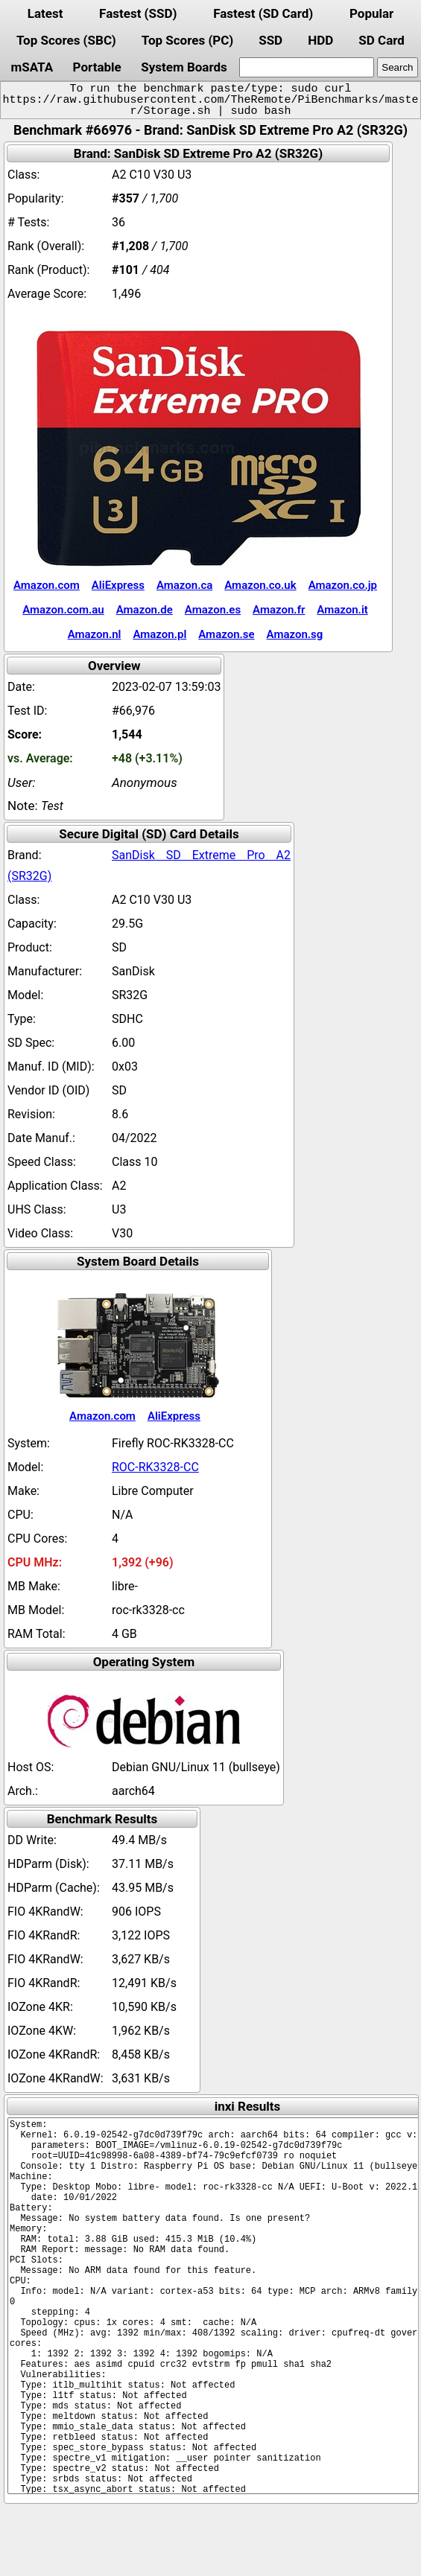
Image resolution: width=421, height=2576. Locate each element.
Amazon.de (144, 609)
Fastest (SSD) (138, 13)
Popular (371, 13)
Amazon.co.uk (260, 585)
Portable (97, 67)
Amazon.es (213, 609)
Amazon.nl (94, 634)
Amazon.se (226, 634)
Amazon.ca (184, 585)
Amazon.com (46, 585)
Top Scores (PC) (187, 40)
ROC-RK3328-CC (155, 1467)
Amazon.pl (159, 634)
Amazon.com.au (63, 609)
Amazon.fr (279, 609)
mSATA (31, 67)
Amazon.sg (295, 634)
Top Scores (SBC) (66, 40)
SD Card (381, 40)
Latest (45, 13)
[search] (306, 67)
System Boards (184, 67)
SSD (270, 40)
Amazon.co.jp (342, 585)
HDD (320, 40)
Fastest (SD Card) (263, 13)
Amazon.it (342, 609)
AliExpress (118, 585)
